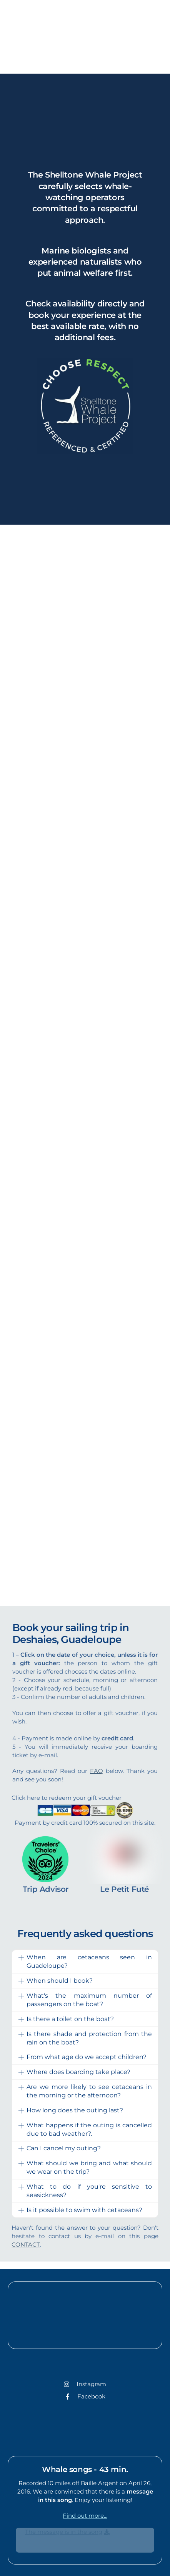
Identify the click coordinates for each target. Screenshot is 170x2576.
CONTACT (26, 2244)
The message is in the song (63, 2531)
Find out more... (85, 2515)
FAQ (96, 1770)
